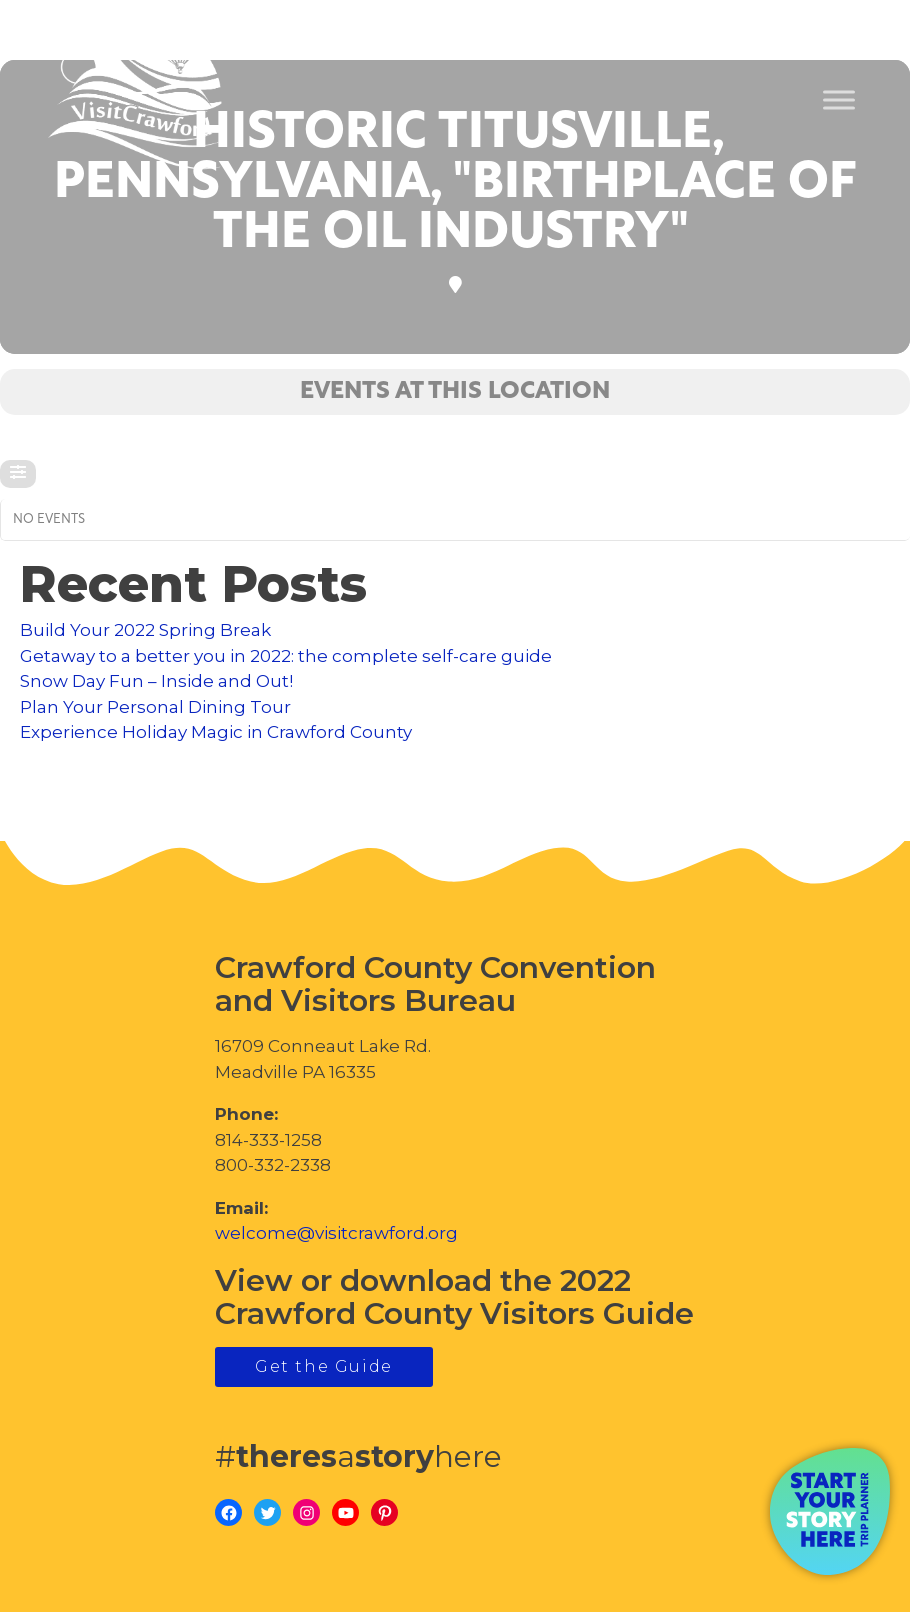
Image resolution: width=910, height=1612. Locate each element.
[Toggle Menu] (839, 100)
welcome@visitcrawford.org (336, 1233)
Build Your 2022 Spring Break (145, 630)
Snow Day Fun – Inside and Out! (156, 681)
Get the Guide (324, 1366)
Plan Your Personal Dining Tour (155, 707)
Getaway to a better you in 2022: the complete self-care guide (286, 656)
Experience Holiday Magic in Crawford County (216, 732)
